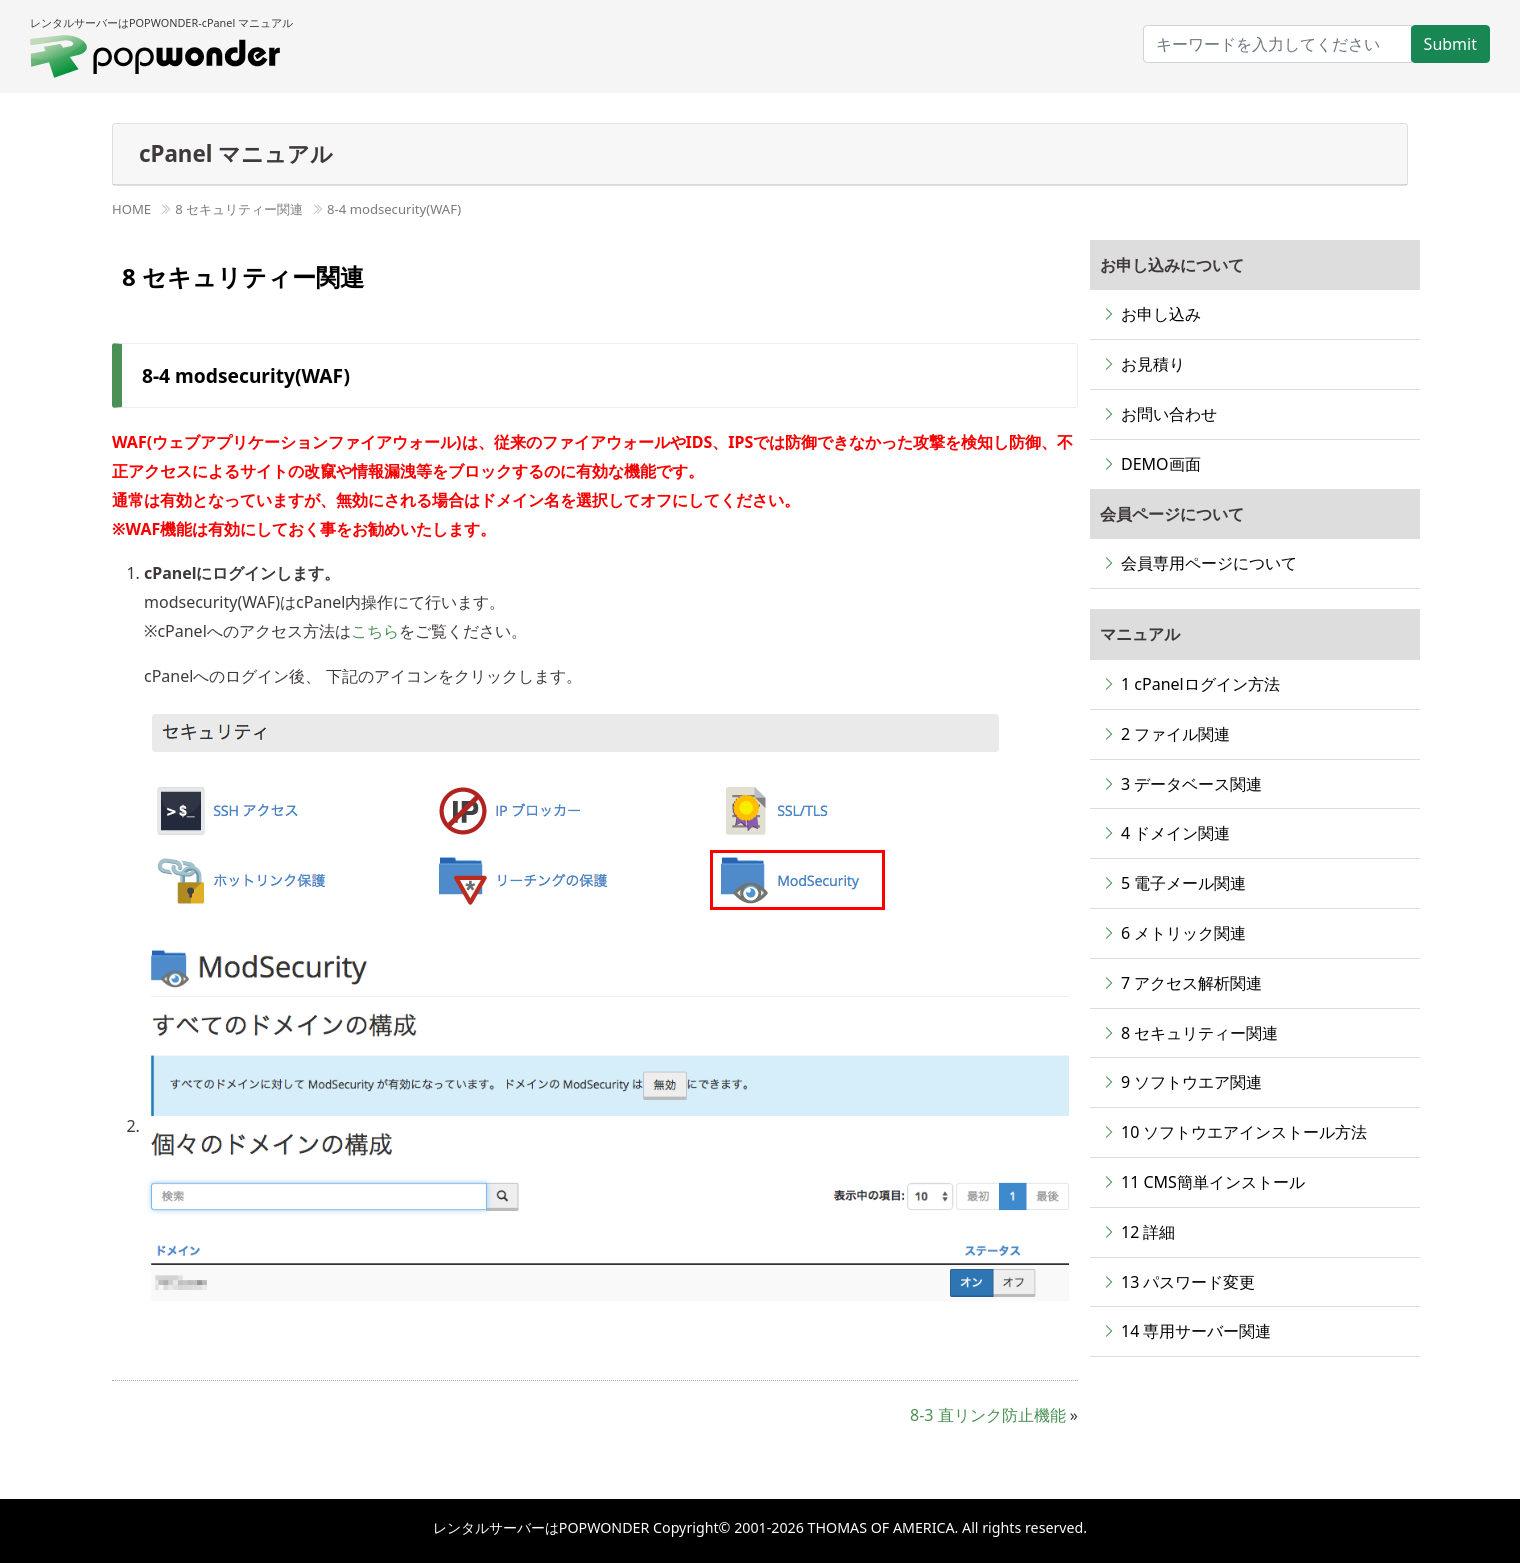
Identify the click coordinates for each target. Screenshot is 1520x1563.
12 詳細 (1148, 1232)
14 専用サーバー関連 (1196, 1331)
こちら (375, 631)
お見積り (1153, 364)
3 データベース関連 (1191, 784)
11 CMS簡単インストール (1213, 1182)
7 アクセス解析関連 (1191, 983)
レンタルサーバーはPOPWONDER (543, 1527)
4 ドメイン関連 (1175, 833)
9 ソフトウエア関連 (1191, 1082)
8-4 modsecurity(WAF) (394, 209)
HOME (131, 209)
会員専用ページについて (1209, 563)
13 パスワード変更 (1188, 1282)
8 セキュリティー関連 (239, 209)
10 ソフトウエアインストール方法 (1244, 1132)
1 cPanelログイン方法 (1200, 684)
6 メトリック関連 (1183, 933)
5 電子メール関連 (1183, 883)
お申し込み (1161, 314)
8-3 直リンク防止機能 (988, 1415)
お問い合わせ (1169, 414)
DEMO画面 (1161, 464)
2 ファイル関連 (1175, 734)
